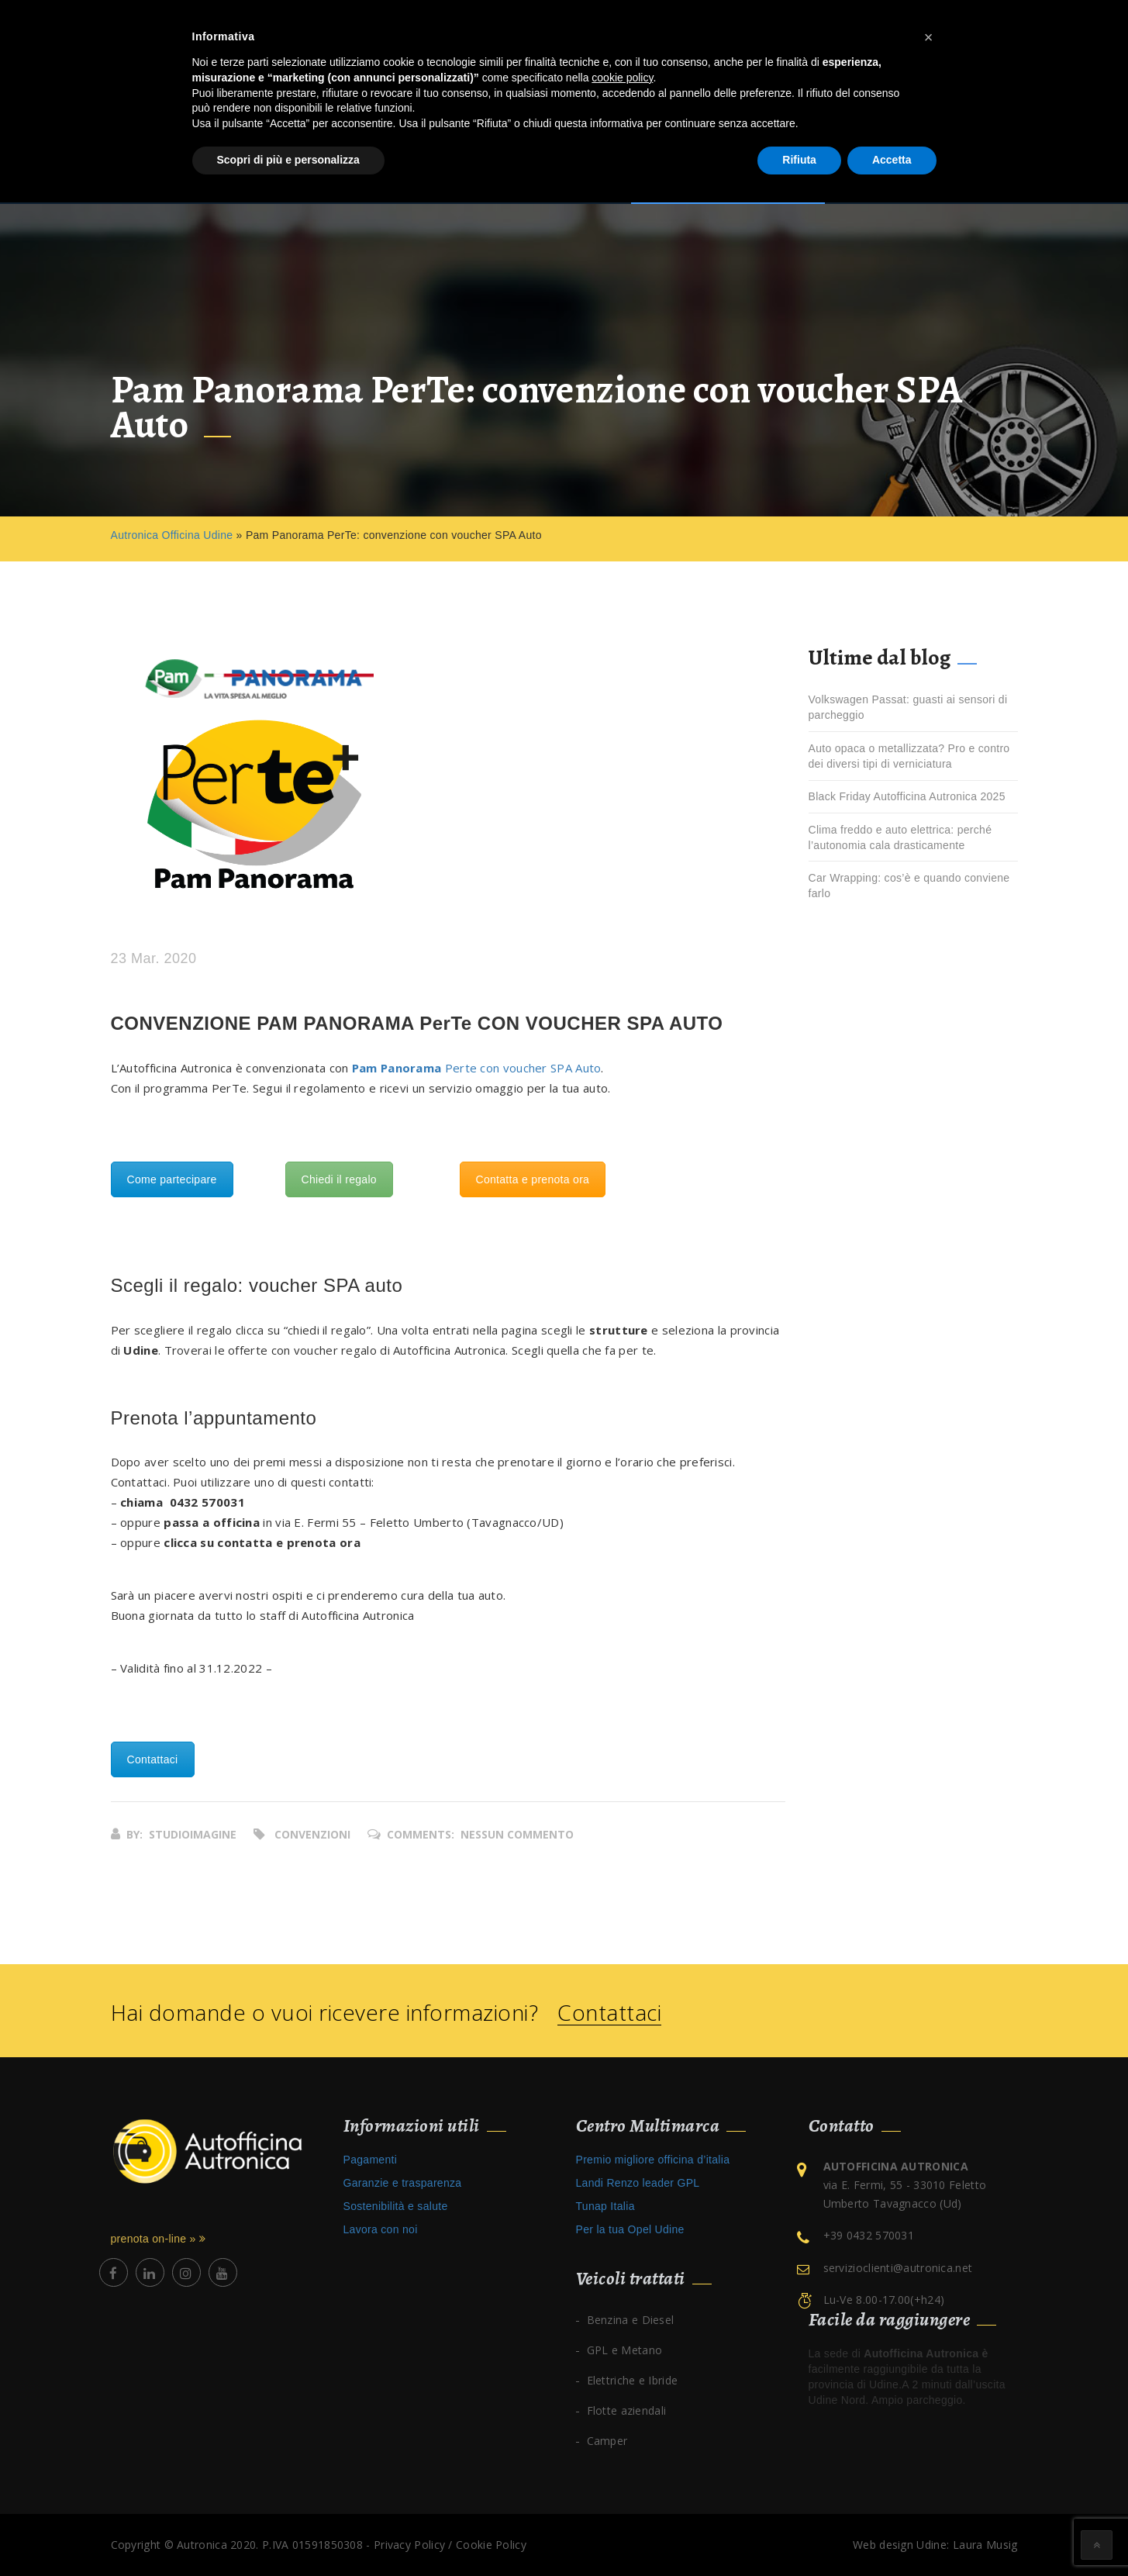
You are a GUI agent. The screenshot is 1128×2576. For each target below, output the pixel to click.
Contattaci (152, 1759)
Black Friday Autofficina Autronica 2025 (907, 796)
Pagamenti (370, 2159)
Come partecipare (172, 1179)
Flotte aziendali (627, 2410)
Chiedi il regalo (339, 1179)
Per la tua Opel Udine (630, 2229)
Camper (607, 2440)
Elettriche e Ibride (632, 2380)
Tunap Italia (605, 2206)
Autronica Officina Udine (172, 535)
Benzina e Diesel (630, 2319)
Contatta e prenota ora (533, 1179)
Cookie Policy (491, 2544)
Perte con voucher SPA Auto (477, 1068)
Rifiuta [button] (799, 160)
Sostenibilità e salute (395, 2206)
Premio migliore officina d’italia (653, 2159)
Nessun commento (517, 1834)
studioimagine (192, 1834)
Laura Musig (985, 2544)
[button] (928, 37)
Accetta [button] (892, 160)
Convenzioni (312, 1834)
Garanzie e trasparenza (402, 2183)
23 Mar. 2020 (154, 958)
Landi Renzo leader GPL (638, 2183)
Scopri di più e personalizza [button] (288, 160)
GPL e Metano (625, 2350)
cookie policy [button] (622, 77)
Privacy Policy (409, 2544)
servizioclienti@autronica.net (898, 2267)
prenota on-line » (158, 2238)
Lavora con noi (380, 2229)
